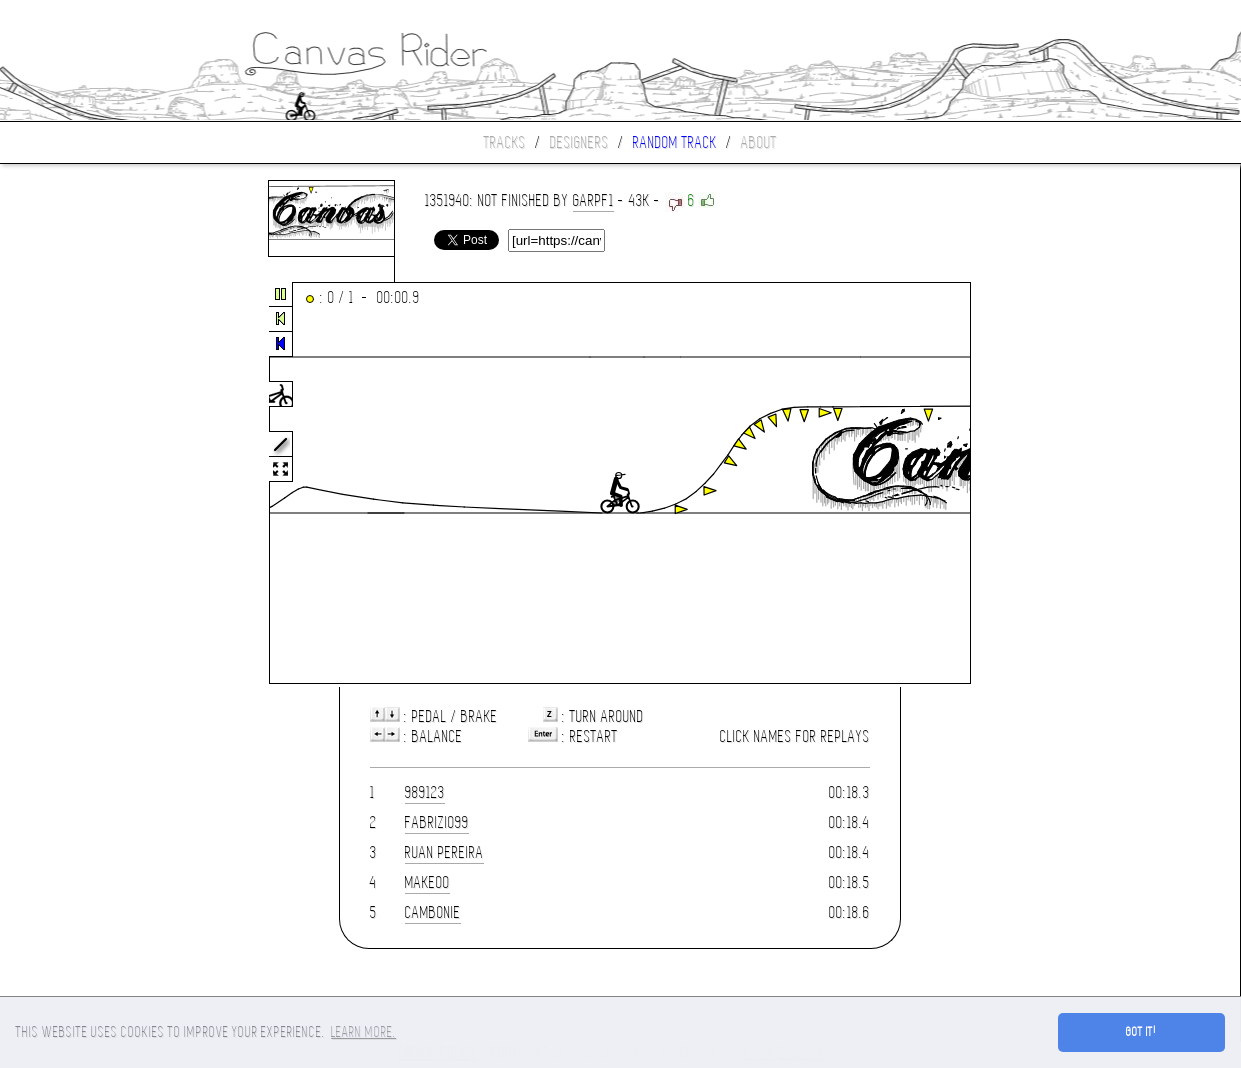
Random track (675, 142)
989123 (425, 792)
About (759, 142)
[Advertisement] (84, 484)
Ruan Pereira (444, 852)
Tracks (505, 142)
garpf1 (593, 200)
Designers (579, 142)
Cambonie (433, 912)
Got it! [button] (1141, 1032)
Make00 (427, 882)
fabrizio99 (437, 822)
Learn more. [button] (363, 1032)
